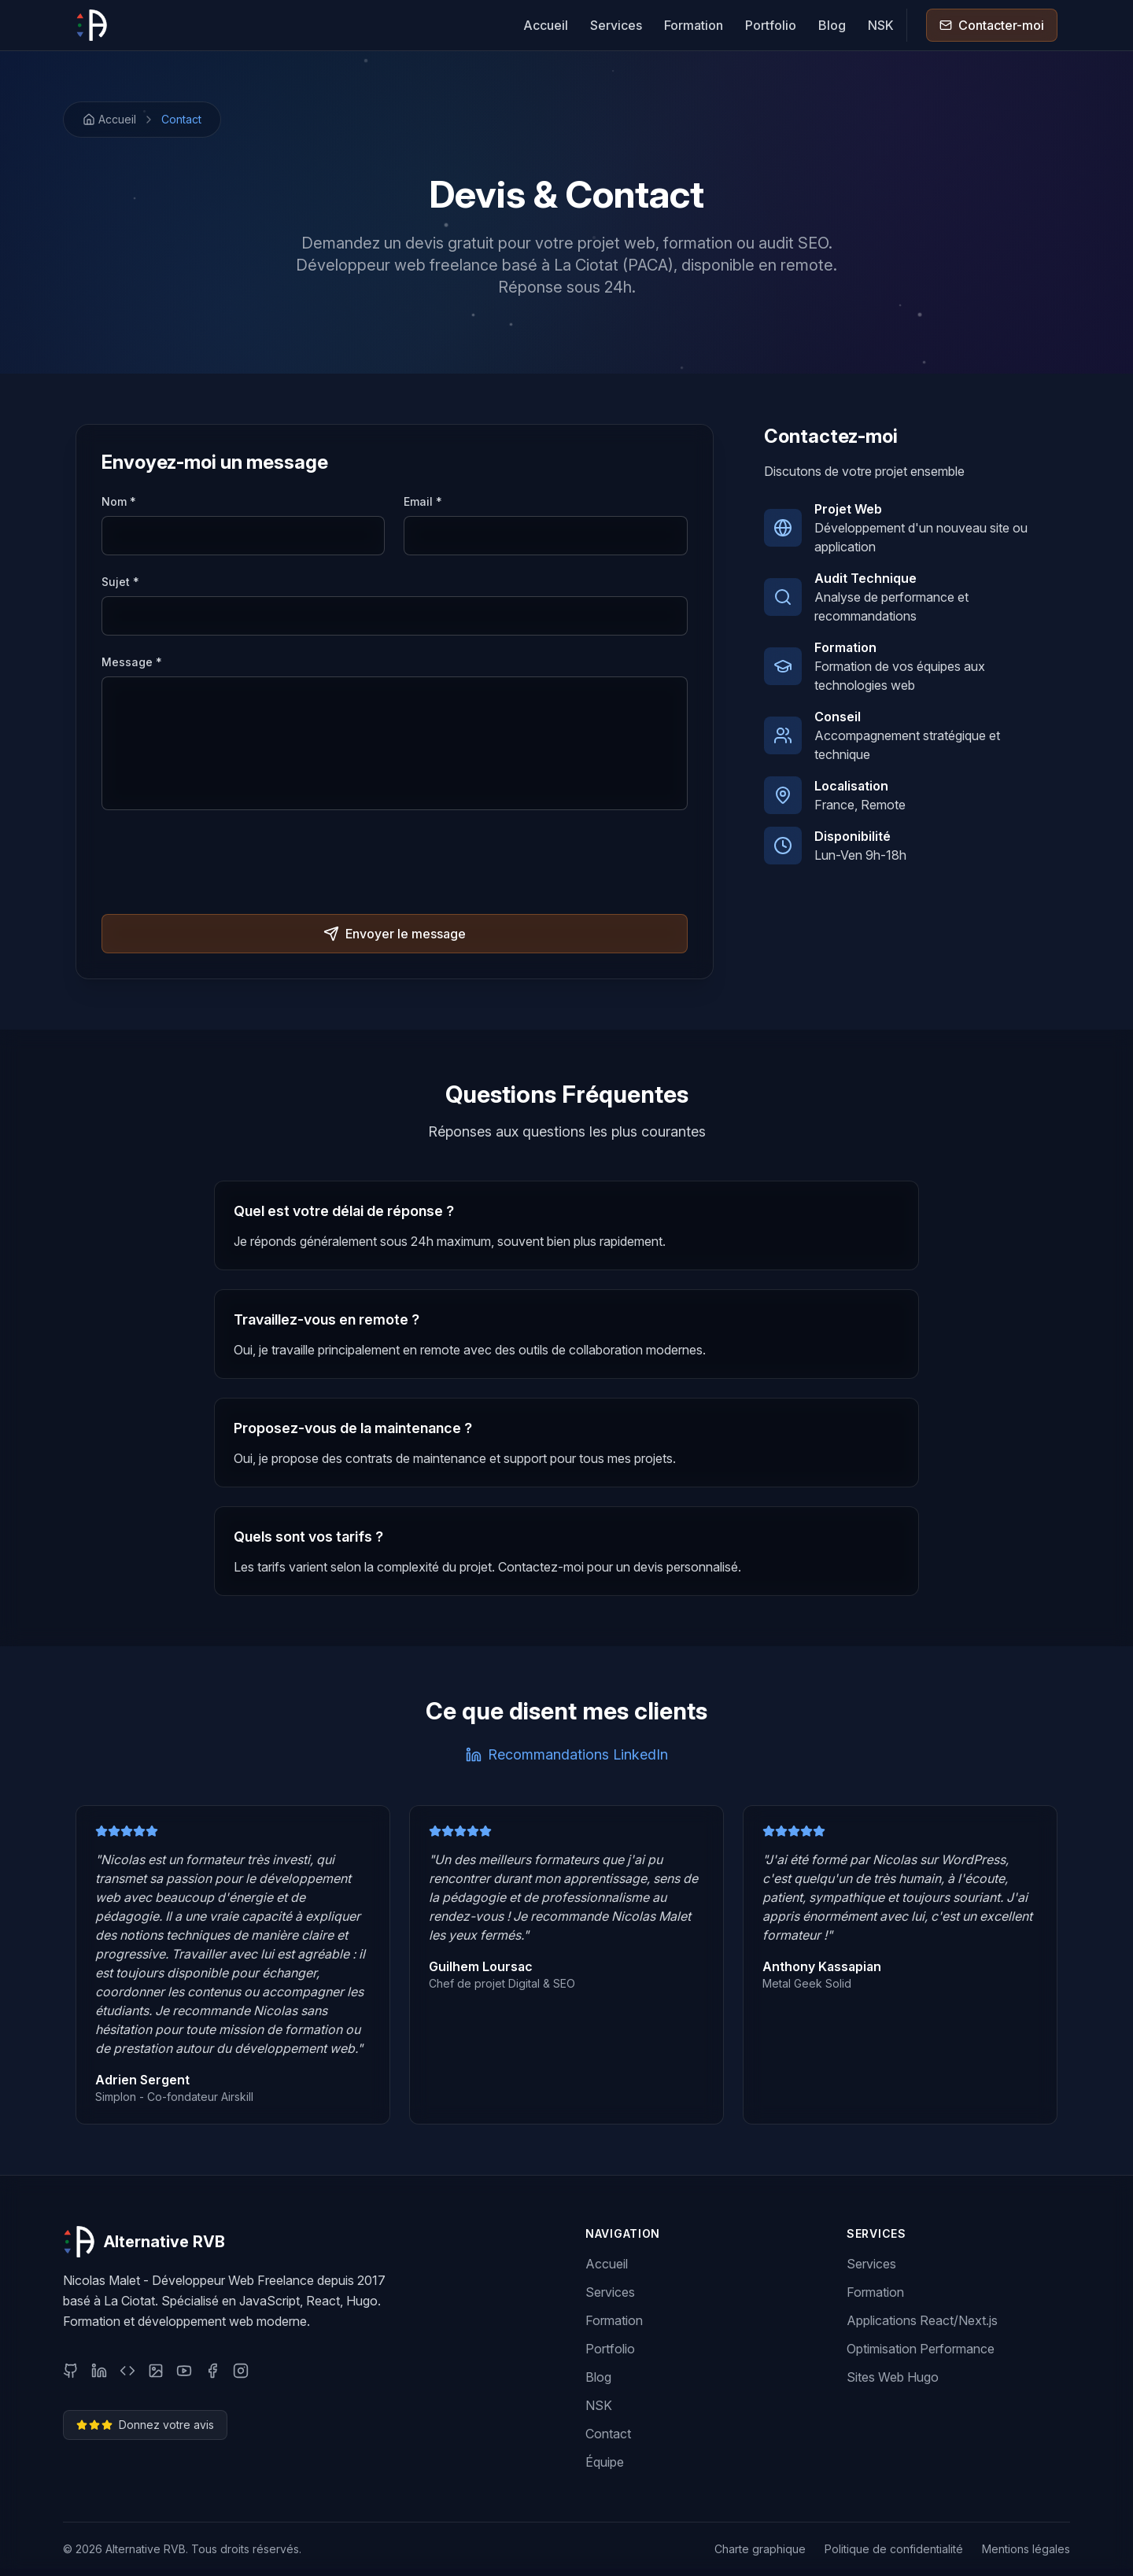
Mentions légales (1026, 2549)
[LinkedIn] (99, 2371)
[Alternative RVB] (91, 25)
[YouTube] (184, 2371)
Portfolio (770, 25)
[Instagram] (241, 2371)
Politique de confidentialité (894, 2549)
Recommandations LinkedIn (567, 1754)
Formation (693, 25)
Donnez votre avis (145, 2424)
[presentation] (221, 864)
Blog (832, 25)
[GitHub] (71, 2371)
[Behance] (156, 2371)
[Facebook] (212, 2371)
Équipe (604, 2462)
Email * (423, 501)
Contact (181, 119)
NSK (881, 25)
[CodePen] (127, 2371)
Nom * (118, 501)
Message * (131, 662)
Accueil (545, 25)
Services (616, 25)
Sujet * (120, 581)
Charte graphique (760, 2549)
